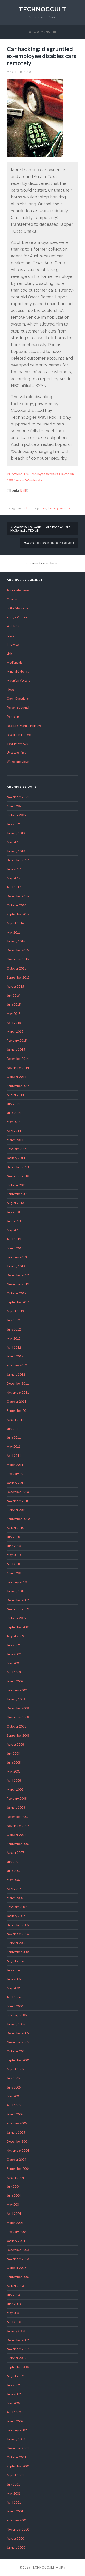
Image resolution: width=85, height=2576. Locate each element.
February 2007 (17, 1907)
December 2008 (18, 1708)
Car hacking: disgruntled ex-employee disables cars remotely (41, 56)
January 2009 (16, 1699)
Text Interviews (17, 744)
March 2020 (15, 806)
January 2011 (16, 1483)
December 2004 (18, 2141)
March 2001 (15, 2511)
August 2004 (15, 2177)
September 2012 (18, 1302)
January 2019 (16, 833)
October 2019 (16, 815)
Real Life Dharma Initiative (24, 725)
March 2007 (15, 1898)
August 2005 (15, 2069)
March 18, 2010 (19, 72)
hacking (53, 508)
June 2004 (14, 2195)
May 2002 (14, 2403)
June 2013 (14, 1221)
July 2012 (13, 1320)
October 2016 (16, 905)
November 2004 (18, 2150)
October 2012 (16, 1293)
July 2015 (13, 995)
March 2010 (15, 1573)
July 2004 (13, 2186)
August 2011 (15, 1419)
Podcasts (13, 716)
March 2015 (15, 1031)
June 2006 (14, 1979)
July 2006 (13, 1970)
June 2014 (14, 1113)
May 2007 (14, 1880)
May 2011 (14, 1446)
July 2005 (13, 2078)
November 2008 (18, 1717)
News (10, 689)
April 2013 (14, 1239)
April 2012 (14, 1347)
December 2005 (18, 2033)
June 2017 (14, 869)
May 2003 (14, 2313)
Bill (23, 490)
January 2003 (16, 2331)
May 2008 (14, 1771)
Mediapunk (14, 662)
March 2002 (15, 2421)
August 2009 (15, 1636)
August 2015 (15, 986)
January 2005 (16, 2132)
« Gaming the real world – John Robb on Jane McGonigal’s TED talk (40, 528)
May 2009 (14, 1663)
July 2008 (13, 1753)
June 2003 (14, 2304)
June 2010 (14, 1546)
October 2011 (16, 1401)
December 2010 (18, 1492)
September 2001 (18, 2466)
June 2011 (14, 1437)
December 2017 (18, 860)
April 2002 (14, 2412)
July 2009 (13, 1645)
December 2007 (18, 1816)
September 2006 (18, 1952)
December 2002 (18, 2340)
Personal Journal (18, 707)
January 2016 (16, 941)
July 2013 (13, 1212)
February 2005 (17, 2123)
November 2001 (18, 2448)
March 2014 (15, 1140)
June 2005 (14, 2087)
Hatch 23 (13, 626)
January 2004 (16, 2241)
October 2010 (16, 1510)
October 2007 (16, 1835)
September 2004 (18, 2168)
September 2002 (18, 2367)
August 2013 (15, 1203)
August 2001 (15, 2475)
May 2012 (14, 1338)
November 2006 (18, 1934)
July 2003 (13, 2295)
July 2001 (13, 2484)
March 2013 (15, 1248)
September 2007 (18, 1844)
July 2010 (13, 1537)
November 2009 (18, 1609)
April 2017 (14, 887)
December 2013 (18, 1167)
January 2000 (16, 2547)
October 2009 (16, 1618)
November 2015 (18, 959)
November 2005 (18, 2042)
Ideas (10, 635)
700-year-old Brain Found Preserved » (49, 542)
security (64, 508)
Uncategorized (16, 752)
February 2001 (17, 2520)
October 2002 (16, 2358)
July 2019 (13, 824)
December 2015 (18, 950)
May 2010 (14, 1555)
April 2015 (14, 1022)
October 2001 (16, 2457)
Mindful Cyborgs (18, 671)
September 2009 (18, 1627)
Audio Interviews (18, 590)
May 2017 (14, 878)
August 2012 (15, 1311)
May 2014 (14, 1122)
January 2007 (16, 1916)
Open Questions (18, 698)
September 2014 (18, 1086)
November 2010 (18, 1501)
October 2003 (16, 2267)
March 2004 (15, 2222)
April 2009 (14, 1672)
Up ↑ (62, 2567)
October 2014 (16, 1077)
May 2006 (14, 1988)
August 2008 (15, 1744)
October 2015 (16, 968)
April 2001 (14, 2502)
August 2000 (15, 2538)
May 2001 (14, 2493)
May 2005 (14, 2096)
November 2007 (18, 1825)
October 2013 (16, 1185)
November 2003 (18, 2259)
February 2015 (17, 1040)
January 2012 (16, 1374)
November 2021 (18, 797)
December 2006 (18, 1925)
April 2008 (14, 1780)
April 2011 (14, 1455)
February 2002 (17, 2430)
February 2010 (17, 1582)
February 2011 (17, 1474)
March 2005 (15, 2114)
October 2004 (16, 2159)
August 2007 (15, 1852)
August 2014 (15, 1095)
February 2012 (17, 1365)
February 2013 (17, 1257)
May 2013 (14, 1230)
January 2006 (16, 2024)
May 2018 (14, 842)
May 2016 (14, 932)
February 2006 (17, 2015)
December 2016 (18, 896)
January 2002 (16, 2439)
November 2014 (18, 1067)
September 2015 (18, 977)
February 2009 (17, 1690)
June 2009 (14, 1654)
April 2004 (14, 2213)
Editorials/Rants (17, 608)
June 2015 (14, 1004)
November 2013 (18, 1176)
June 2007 (14, 1871)
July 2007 (13, 1861)
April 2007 (14, 1889)
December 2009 (18, 1600)
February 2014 (17, 1149)
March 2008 (15, 1789)
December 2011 (18, 1383)
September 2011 (18, 1410)
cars (43, 508)
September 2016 (18, 914)
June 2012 (14, 1329)
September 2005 (18, 2060)
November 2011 (18, 1392)
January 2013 (16, 1266)
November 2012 (18, 1284)
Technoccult (42, 9)
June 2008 (14, 1762)
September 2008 (18, 1735)
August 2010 (15, 1528)
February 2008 (17, 1798)
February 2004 (17, 2232)
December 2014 (18, 1058)
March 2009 (15, 1681)
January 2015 (16, 1049)
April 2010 (14, 1564)
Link (25, 508)
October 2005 (16, 2051)
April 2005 (14, 2105)
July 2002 (13, 2385)
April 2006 (14, 1997)
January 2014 (16, 1158)
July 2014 (13, 1104)
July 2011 (13, 1429)
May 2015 (14, 1013)
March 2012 (15, 1356)
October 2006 (16, 1943)
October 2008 (16, 1726)
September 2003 (18, 2277)
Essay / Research (18, 617)
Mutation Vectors (18, 680)
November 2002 (18, 2349)
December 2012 (18, 1275)
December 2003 (18, 2250)
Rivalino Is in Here (19, 735)
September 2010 (18, 1519)
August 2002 (15, 2376)
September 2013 (18, 1194)
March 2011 (15, 1464)
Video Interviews (18, 761)
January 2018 (16, 851)
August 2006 (15, 1961)
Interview (13, 644)
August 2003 (15, 2286)
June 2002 (14, 2394)
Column (12, 599)
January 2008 (16, 1807)
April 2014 (14, 1131)
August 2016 (15, 923)
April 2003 (14, 2322)
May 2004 (14, 2204)
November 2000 (18, 2529)
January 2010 (16, 1591)
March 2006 (15, 2006)
